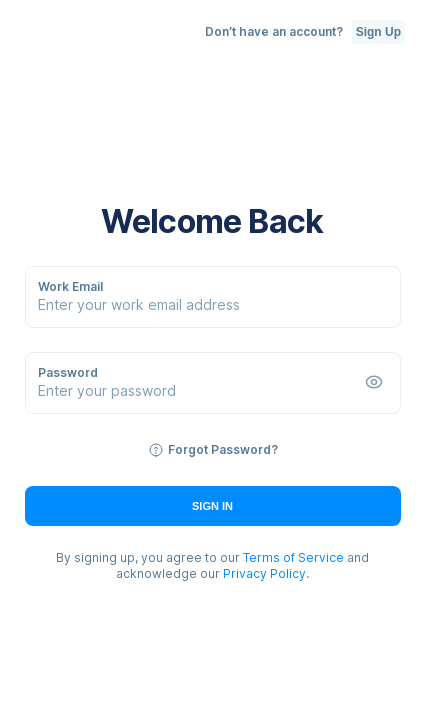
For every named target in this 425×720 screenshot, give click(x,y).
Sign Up (378, 32)
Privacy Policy (264, 573)
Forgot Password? (223, 449)
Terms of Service (293, 557)
